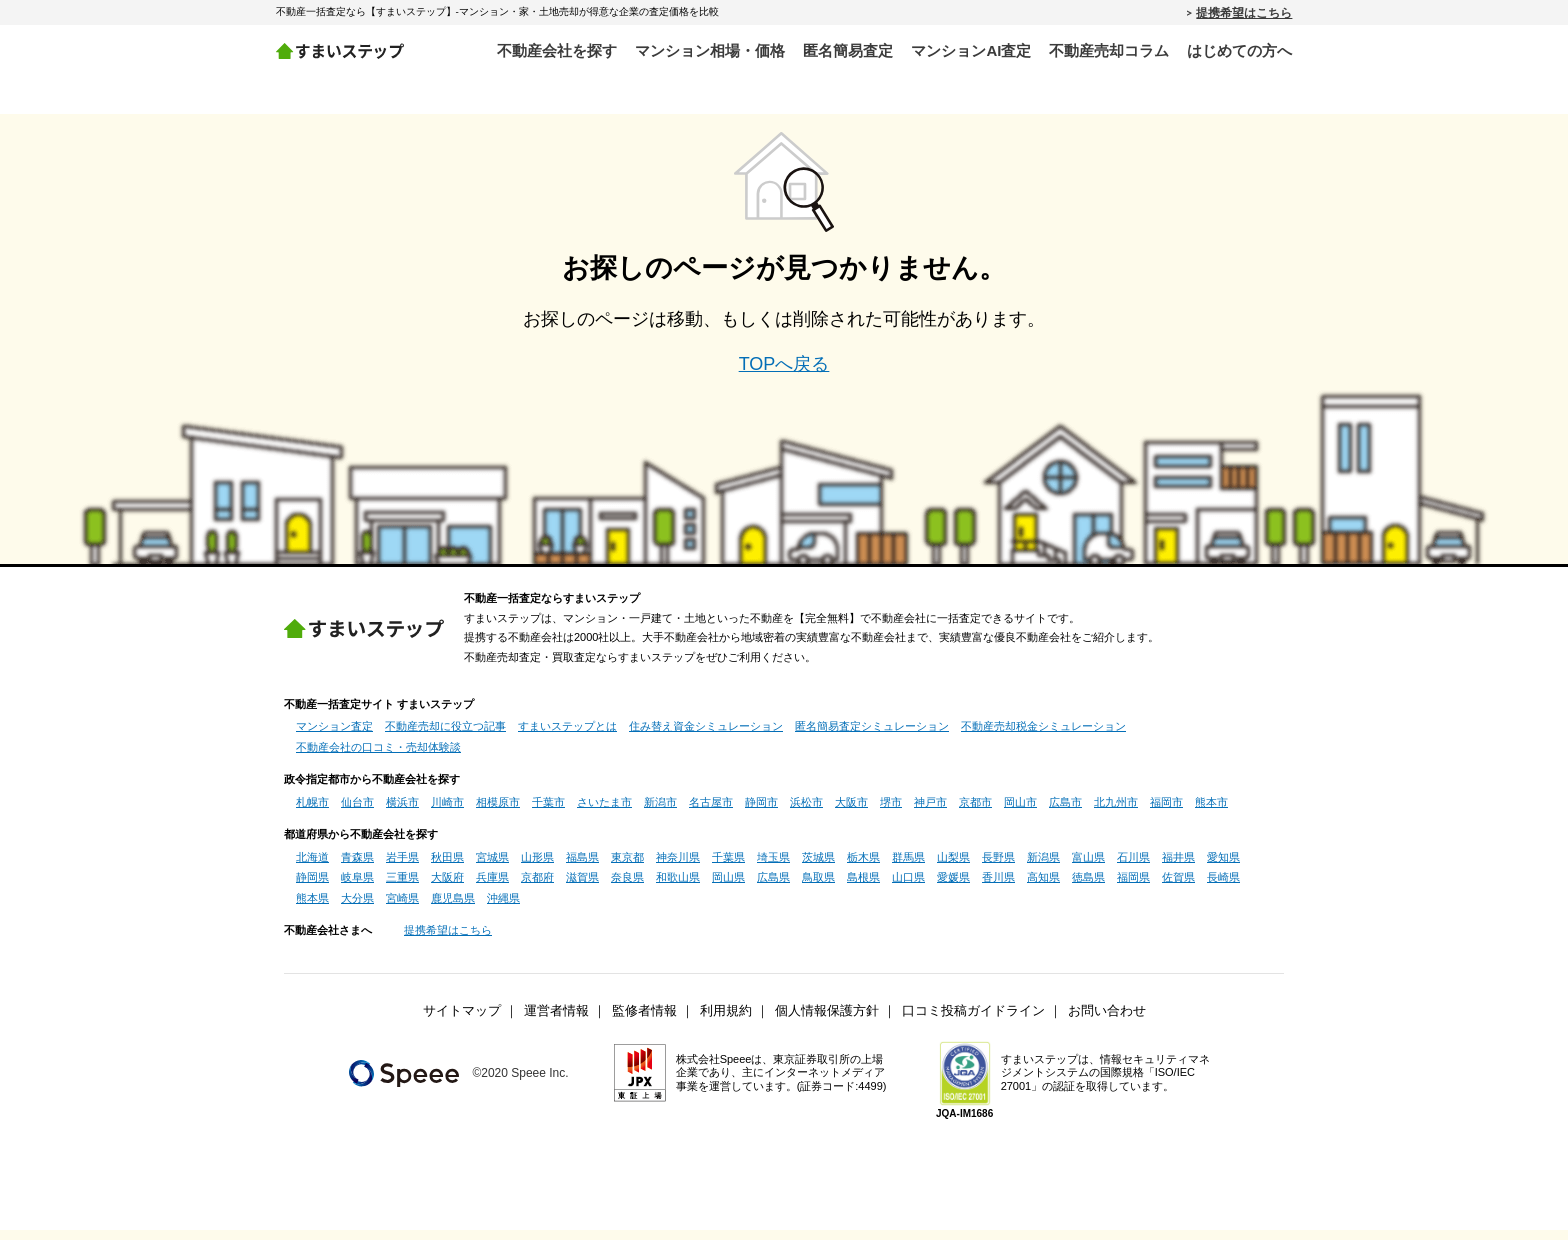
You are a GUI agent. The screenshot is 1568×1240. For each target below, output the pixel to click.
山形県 (537, 868)
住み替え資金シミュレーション (706, 737)
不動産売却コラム (1109, 50)
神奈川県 (678, 868)
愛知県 (1223, 868)
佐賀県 (1178, 888)
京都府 (537, 888)
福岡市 (1166, 813)
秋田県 (447, 868)
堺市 (891, 813)
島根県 (863, 888)
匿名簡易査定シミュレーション (872, 737)
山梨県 (953, 868)
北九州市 (1116, 813)
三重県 (402, 888)
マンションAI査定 (971, 50)
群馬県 (908, 868)
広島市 (1065, 813)
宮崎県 (402, 909)
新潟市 (660, 813)
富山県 (1088, 868)
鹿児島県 (453, 909)
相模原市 (498, 813)
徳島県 (1088, 888)
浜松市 (806, 813)
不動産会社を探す (557, 50)
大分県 (357, 909)
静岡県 (312, 888)
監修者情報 (644, 1022)
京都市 (975, 813)
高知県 (1043, 888)
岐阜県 (357, 888)
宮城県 (492, 868)
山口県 (908, 888)
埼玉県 (773, 868)
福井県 (1178, 868)
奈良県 (627, 888)
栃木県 (863, 868)
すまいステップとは (567, 737)
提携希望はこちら (1244, 12)
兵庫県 (492, 888)
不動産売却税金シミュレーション (1043, 737)
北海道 (312, 868)
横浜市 (402, 813)
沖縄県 (503, 909)
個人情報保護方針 (827, 1022)
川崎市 (447, 813)
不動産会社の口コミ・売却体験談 (378, 758)
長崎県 (1223, 888)
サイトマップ (462, 1022)
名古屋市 (711, 813)
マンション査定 (334, 737)
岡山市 (1020, 813)
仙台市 (357, 813)
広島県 (773, 888)
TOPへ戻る (784, 375)
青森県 (357, 868)
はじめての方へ (1239, 50)
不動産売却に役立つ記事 (445, 737)
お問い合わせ (1107, 1022)
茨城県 (818, 868)
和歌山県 (678, 888)
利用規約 (726, 1022)
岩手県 (402, 868)
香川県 (998, 888)
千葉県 (728, 868)
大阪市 (851, 813)
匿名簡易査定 (848, 50)
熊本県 (312, 909)
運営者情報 (556, 1022)
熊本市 (1211, 813)
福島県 (582, 868)
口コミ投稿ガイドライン (973, 1022)
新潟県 (1043, 868)
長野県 (998, 868)
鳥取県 (818, 888)
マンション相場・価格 (710, 50)
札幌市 (312, 813)
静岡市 (761, 813)
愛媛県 (953, 888)
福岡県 (1133, 888)
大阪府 (447, 888)
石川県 (1133, 868)
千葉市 (548, 813)
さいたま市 (604, 813)
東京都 (627, 868)
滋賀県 (582, 888)
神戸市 (930, 813)
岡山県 (728, 888)
